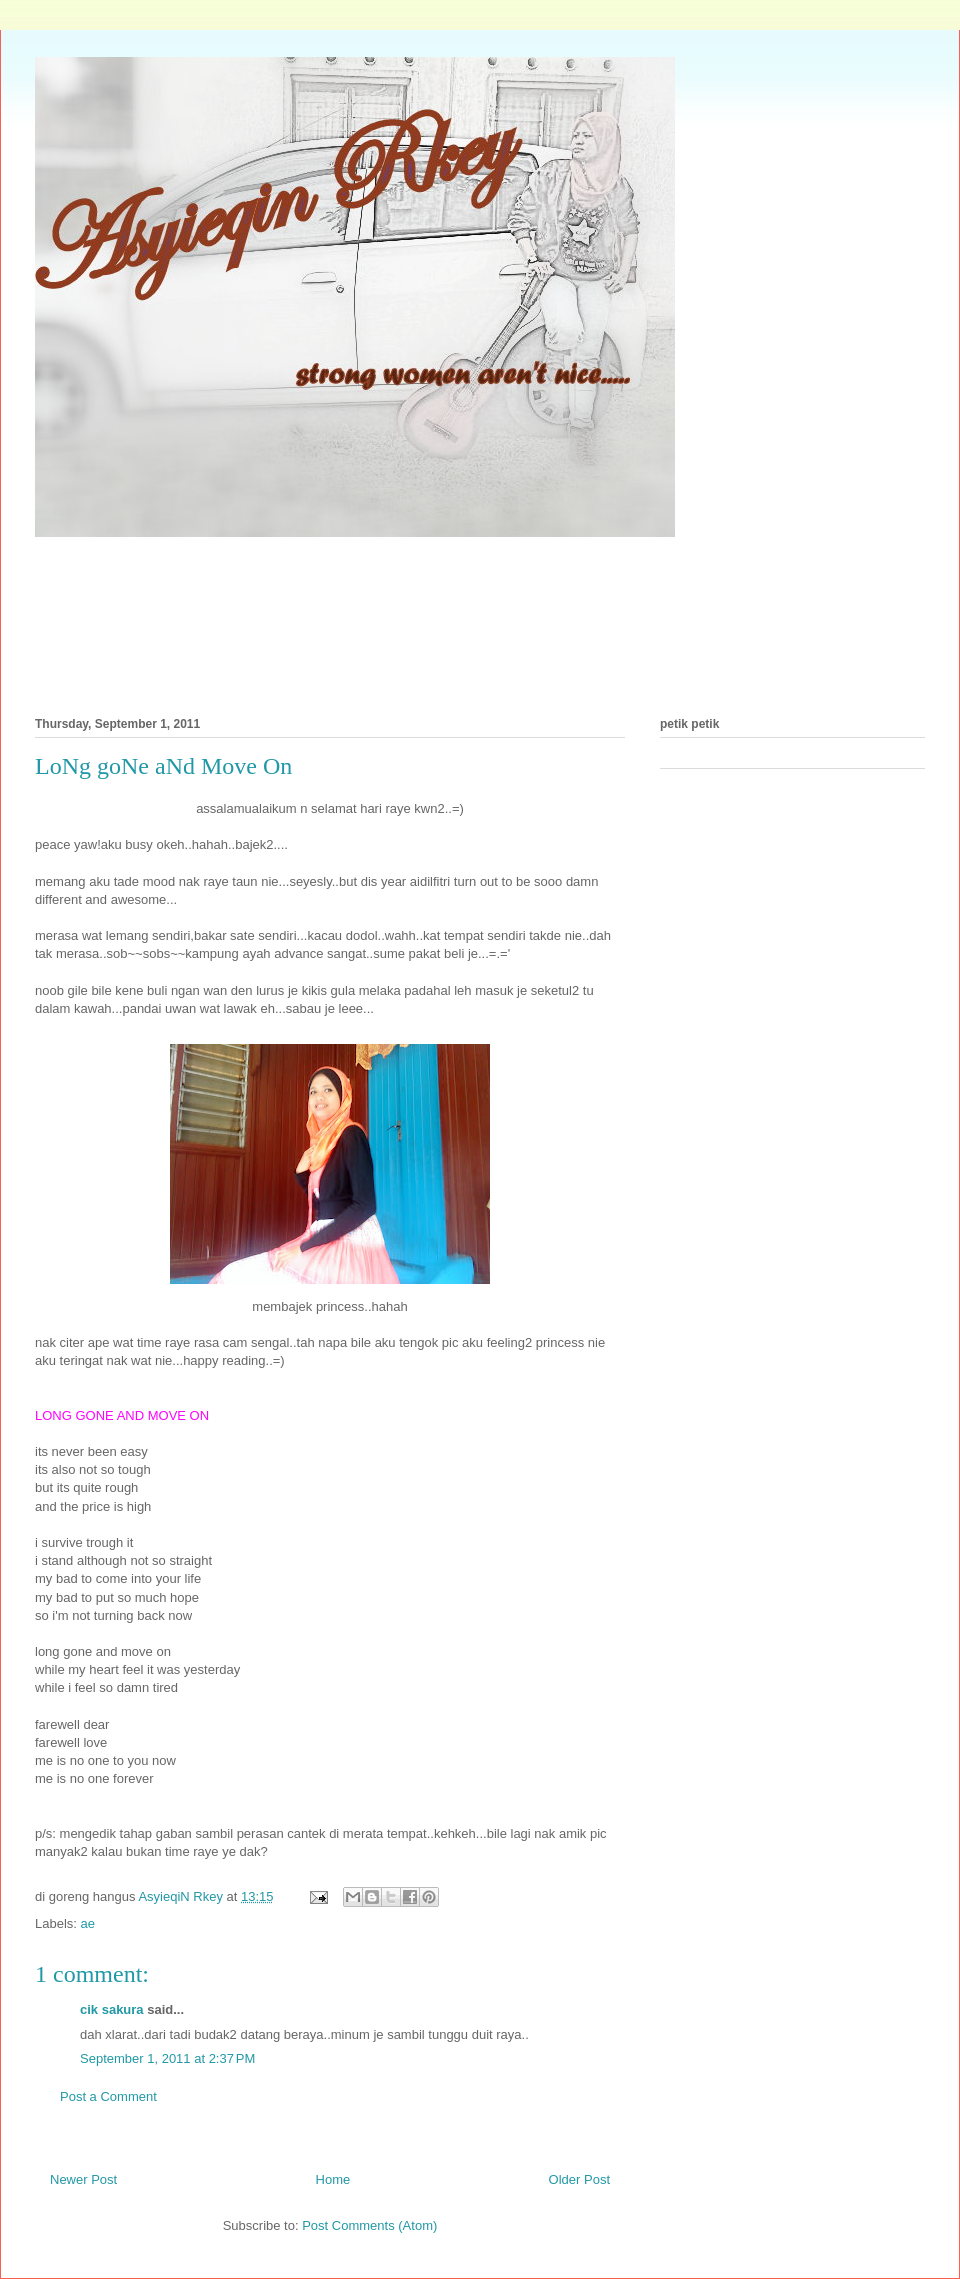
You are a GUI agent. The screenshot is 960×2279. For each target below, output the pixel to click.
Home (333, 2179)
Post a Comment (108, 2096)
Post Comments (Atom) (369, 2225)
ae (88, 1923)
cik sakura (112, 2009)
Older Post (579, 2179)
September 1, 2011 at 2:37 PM (167, 2058)
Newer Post (83, 2179)
